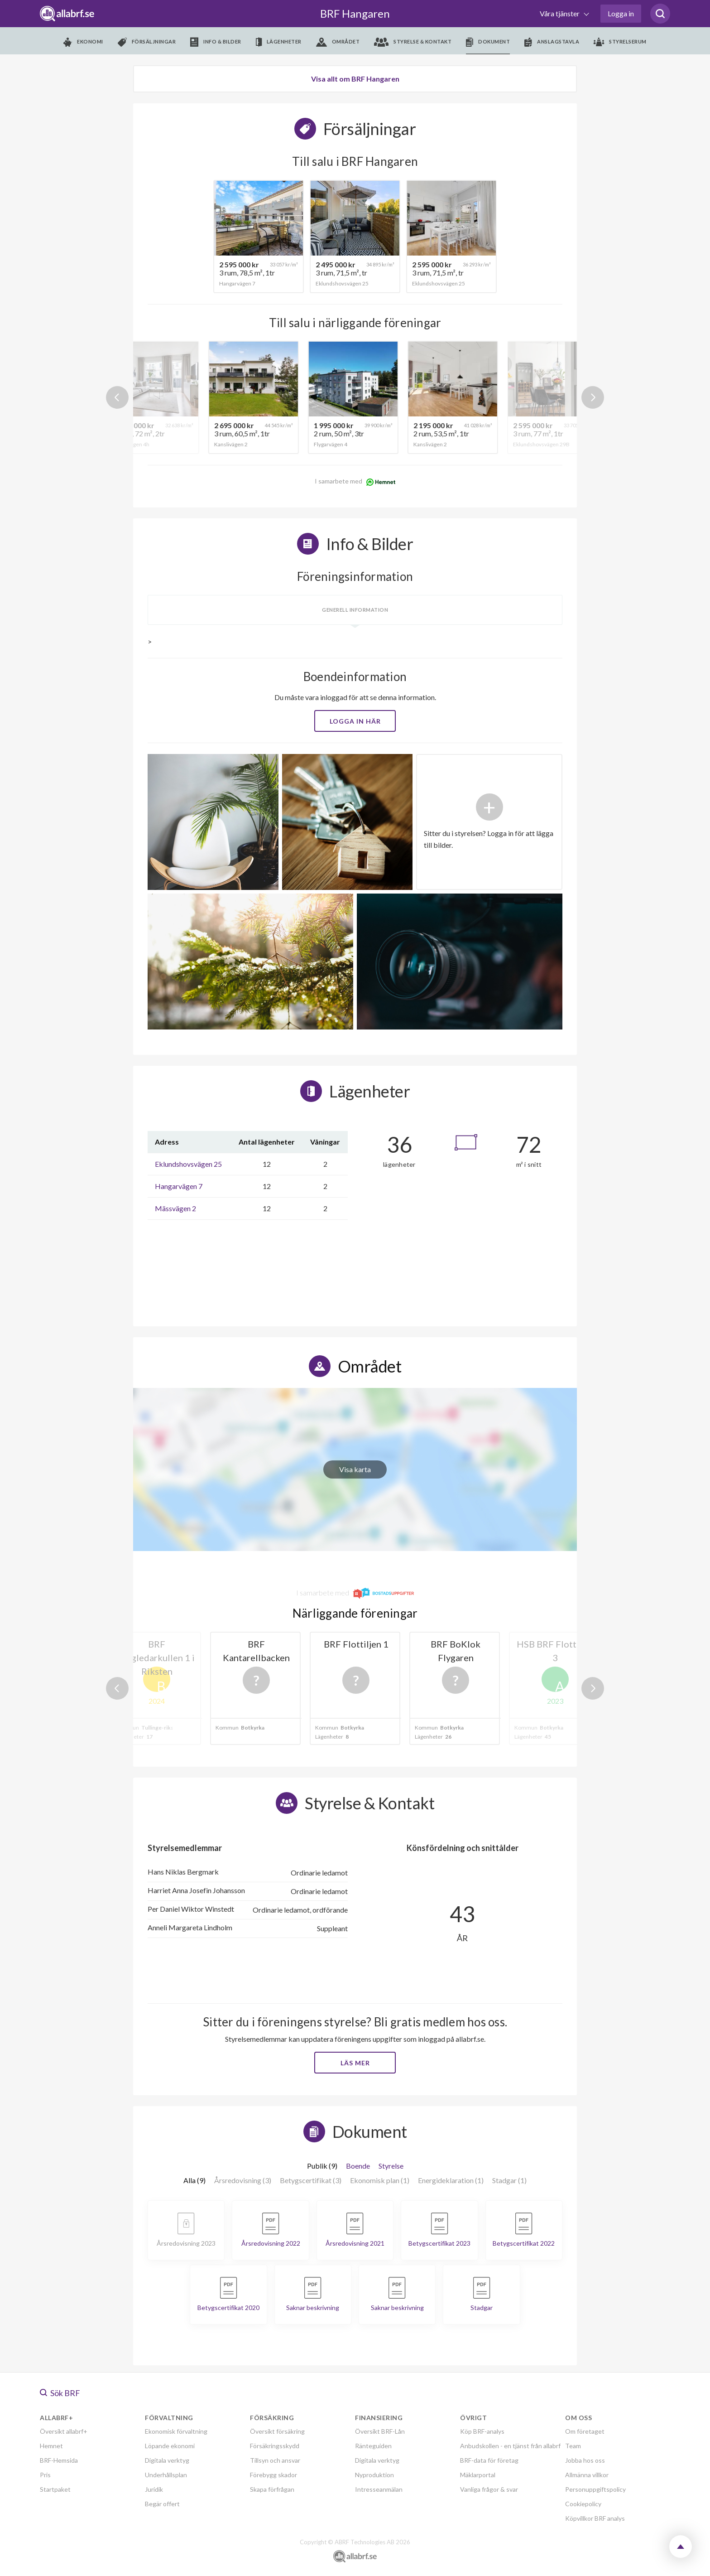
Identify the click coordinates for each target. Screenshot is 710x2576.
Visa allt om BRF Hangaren (355, 78)
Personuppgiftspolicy (595, 2489)
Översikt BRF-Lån (380, 2431)
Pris (45, 2475)
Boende (358, 2165)
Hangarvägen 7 (178, 1186)
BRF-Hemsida (59, 2460)
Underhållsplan (166, 2475)
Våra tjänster (560, 13)
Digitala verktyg (167, 2460)
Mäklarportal (477, 2475)
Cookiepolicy (583, 2504)
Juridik (154, 2489)
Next (592, 397)
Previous (117, 397)
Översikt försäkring (277, 2431)
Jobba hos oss (585, 2460)
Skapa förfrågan (272, 2489)
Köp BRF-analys (482, 2431)
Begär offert (162, 2504)
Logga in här (355, 721)
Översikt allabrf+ (63, 2431)
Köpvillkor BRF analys (595, 2518)
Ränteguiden (373, 2446)
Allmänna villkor (587, 2475)
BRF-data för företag (489, 2460)
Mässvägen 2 (175, 1208)
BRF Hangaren (355, 13)
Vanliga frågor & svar (489, 2489)
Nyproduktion (374, 2475)
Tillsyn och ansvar (275, 2460)
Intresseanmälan (379, 2489)
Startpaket (55, 2489)
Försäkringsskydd (274, 2446)
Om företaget (584, 2431)
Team (573, 2446)
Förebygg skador (273, 2475)
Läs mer (355, 2063)
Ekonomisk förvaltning (176, 2431)
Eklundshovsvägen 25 (188, 1164)
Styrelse (391, 2165)
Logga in (621, 13)
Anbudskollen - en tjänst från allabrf (510, 2446)
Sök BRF (60, 2393)
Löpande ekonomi (170, 2446)
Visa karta (355, 1469)
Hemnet (51, 2446)
